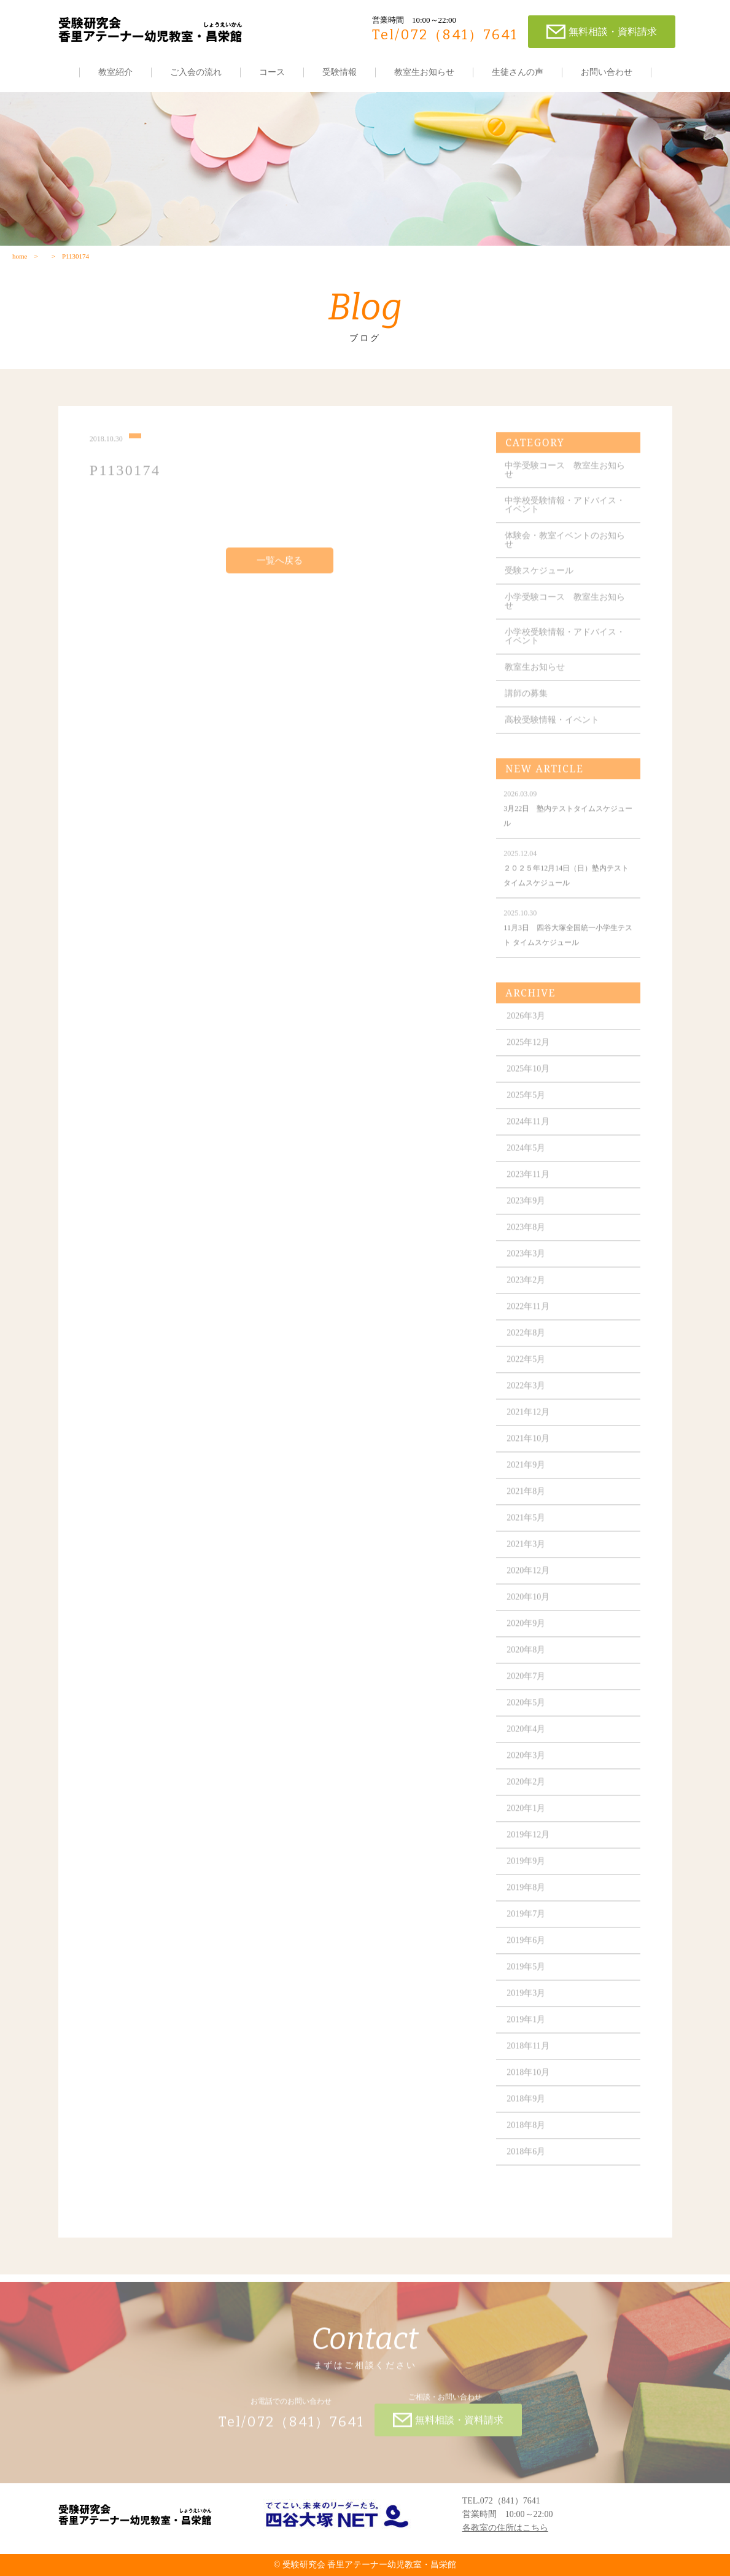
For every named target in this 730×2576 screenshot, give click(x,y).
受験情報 (339, 72)
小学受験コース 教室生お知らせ (565, 609)
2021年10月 (528, 1446)
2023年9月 (526, 1208)
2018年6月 (526, 2159)
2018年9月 (526, 2106)
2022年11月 (528, 1314)
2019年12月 (528, 1842)
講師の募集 (526, 701)
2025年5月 (526, 1102)
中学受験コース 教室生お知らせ (565, 477)
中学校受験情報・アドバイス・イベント (565, 512)
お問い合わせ (606, 72)
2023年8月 (526, 1234)
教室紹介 (115, 72)
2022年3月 (526, 1393)
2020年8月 (526, 1657)
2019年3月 (526, 2000)
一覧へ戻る (280, 568)
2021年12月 (528, 1419)
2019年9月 (526, 1868)
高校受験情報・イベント (552, 727)
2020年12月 (528, 1578)
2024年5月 (526, 1155)
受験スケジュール (539, 578)
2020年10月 (528, 1604)
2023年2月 (526, 1287)
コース (272, 72)
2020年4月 (526, 1736)
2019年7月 (526, 1921)
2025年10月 (528, 1076)
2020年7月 (526, 1683)
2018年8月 (526, 2132)
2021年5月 (526, 1525)
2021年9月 (526, 1472)
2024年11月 (528, 1129)
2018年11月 (528, 2053)
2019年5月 (526, 1974)
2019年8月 (526, 1895)
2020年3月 (526, 1763)
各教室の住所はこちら (505, 2527)
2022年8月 (526, 1340)
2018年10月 (528, 2080)
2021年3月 (526, 1551)
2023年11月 (528, 1182)
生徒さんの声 (517, 72)
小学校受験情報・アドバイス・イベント (565, 644)
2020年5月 (526, 1710)
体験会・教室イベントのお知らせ (565, 547)
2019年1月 (526, 2027)
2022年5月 (526, 1367)
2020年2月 (526, 1789)
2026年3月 (526, 1023)
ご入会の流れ (196, 72)
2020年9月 (526, 1631)
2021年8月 (526, 1499)
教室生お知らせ (424, 72)
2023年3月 (526, 1261)
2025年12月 (528, 1050)
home (19, 256)
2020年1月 (526, 1816)
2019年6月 (526, 1948)
